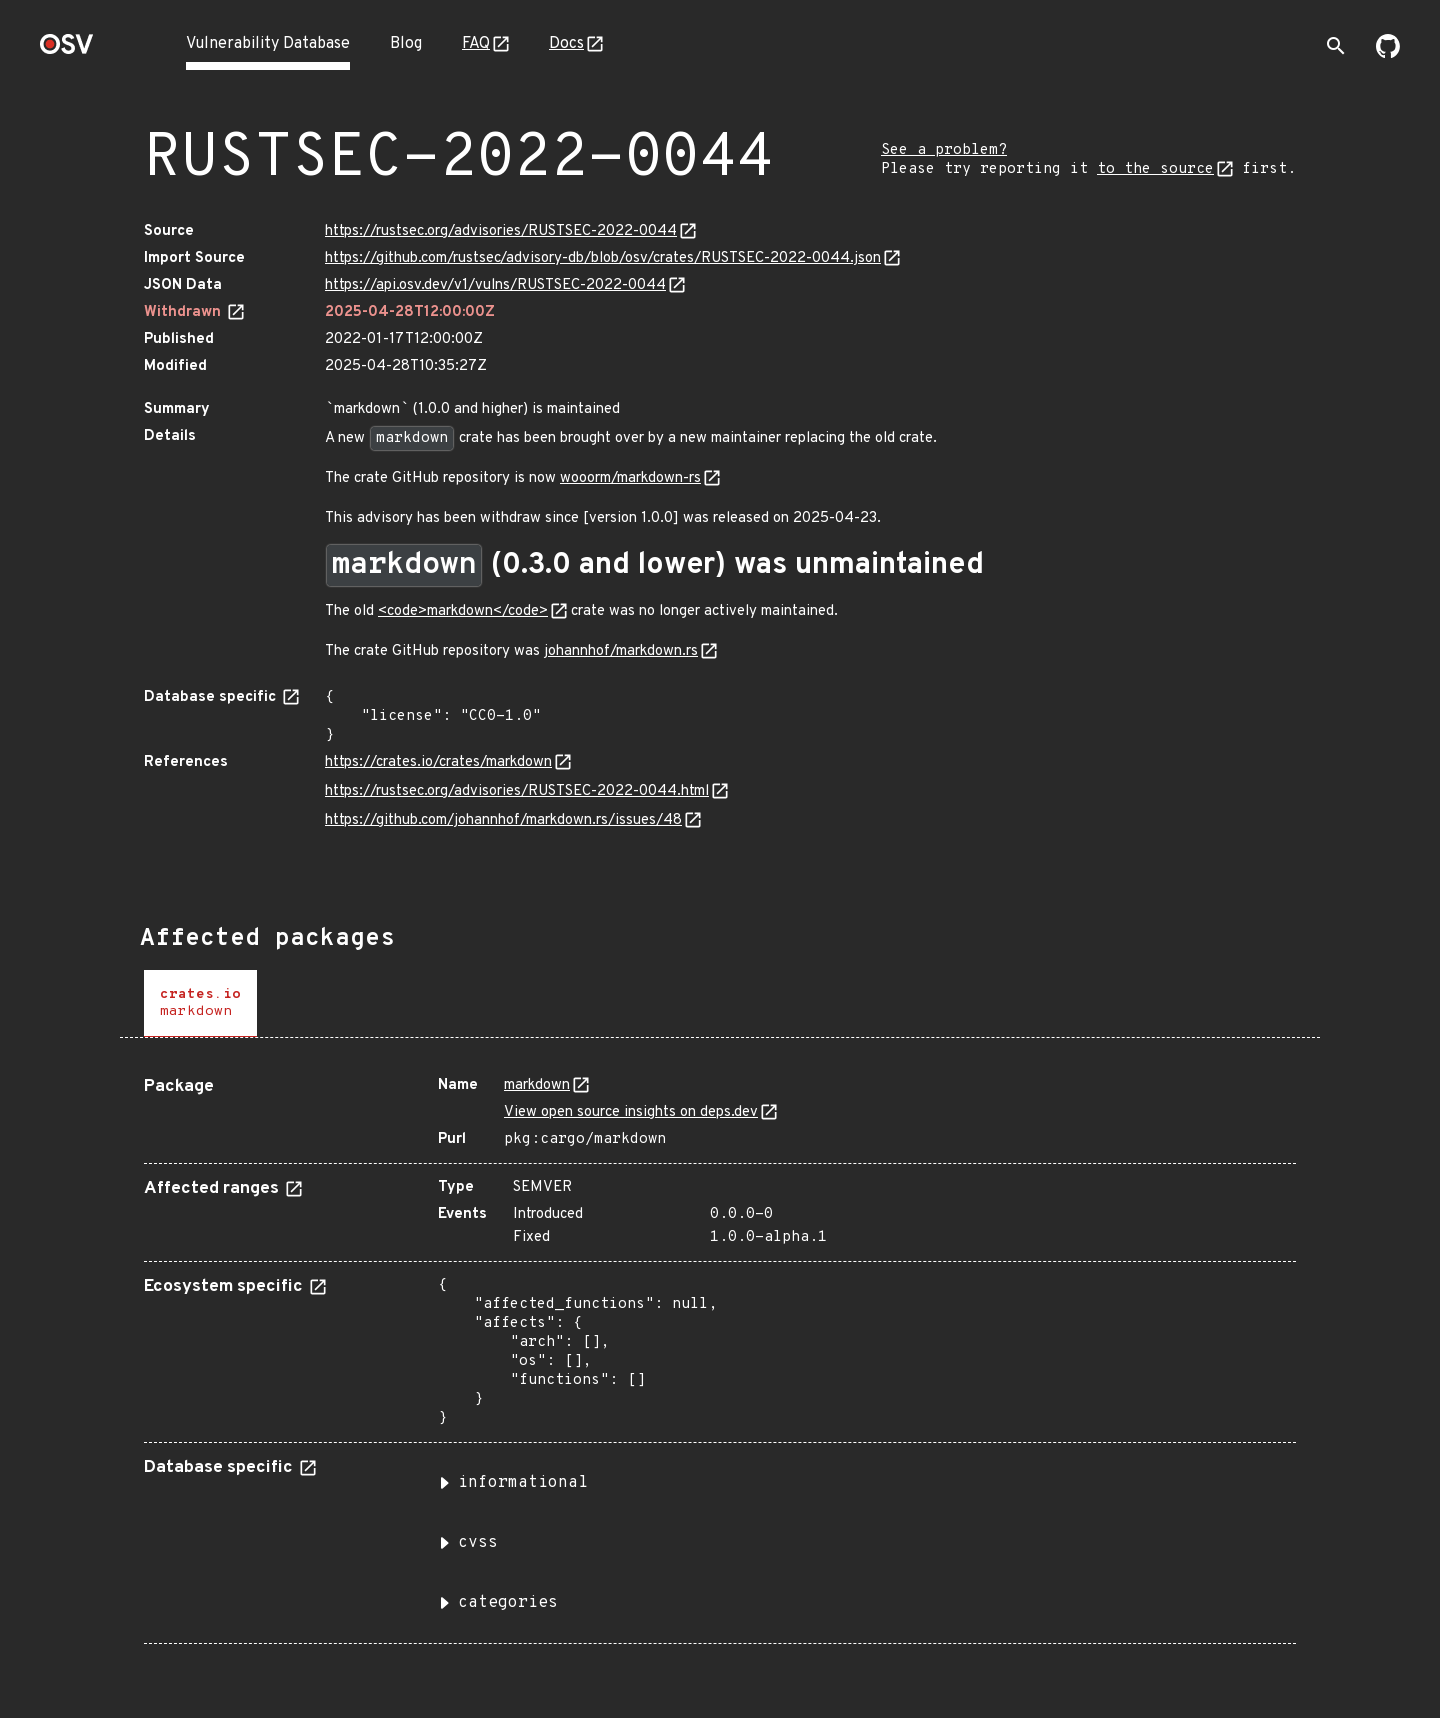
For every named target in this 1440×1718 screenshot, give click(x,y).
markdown (537, 1085)
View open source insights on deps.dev (631, 1112)
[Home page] (67, 50)
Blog (406, 44)
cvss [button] (478, 1543)
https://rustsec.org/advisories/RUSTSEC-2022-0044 (501, 231)
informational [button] (523, 1483)
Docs (566, 44)
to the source (1155, 169)
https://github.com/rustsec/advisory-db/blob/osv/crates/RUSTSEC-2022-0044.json (603, 258)
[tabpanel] (720, 1352)
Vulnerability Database (268, 44)
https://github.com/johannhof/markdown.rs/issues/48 (503, 820)
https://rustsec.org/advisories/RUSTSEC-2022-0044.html (517, 791)
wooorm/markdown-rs (630, 478)
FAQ (476, 44)
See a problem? (944, 150)
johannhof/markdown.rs (621, 651)
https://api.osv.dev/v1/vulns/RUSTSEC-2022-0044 (495, 285)
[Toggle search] (1336, 46)
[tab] (200, 1003)
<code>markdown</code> (463, 611)
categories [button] (508, 1603)
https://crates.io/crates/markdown (438, 762)
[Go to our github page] (1388, 54)
